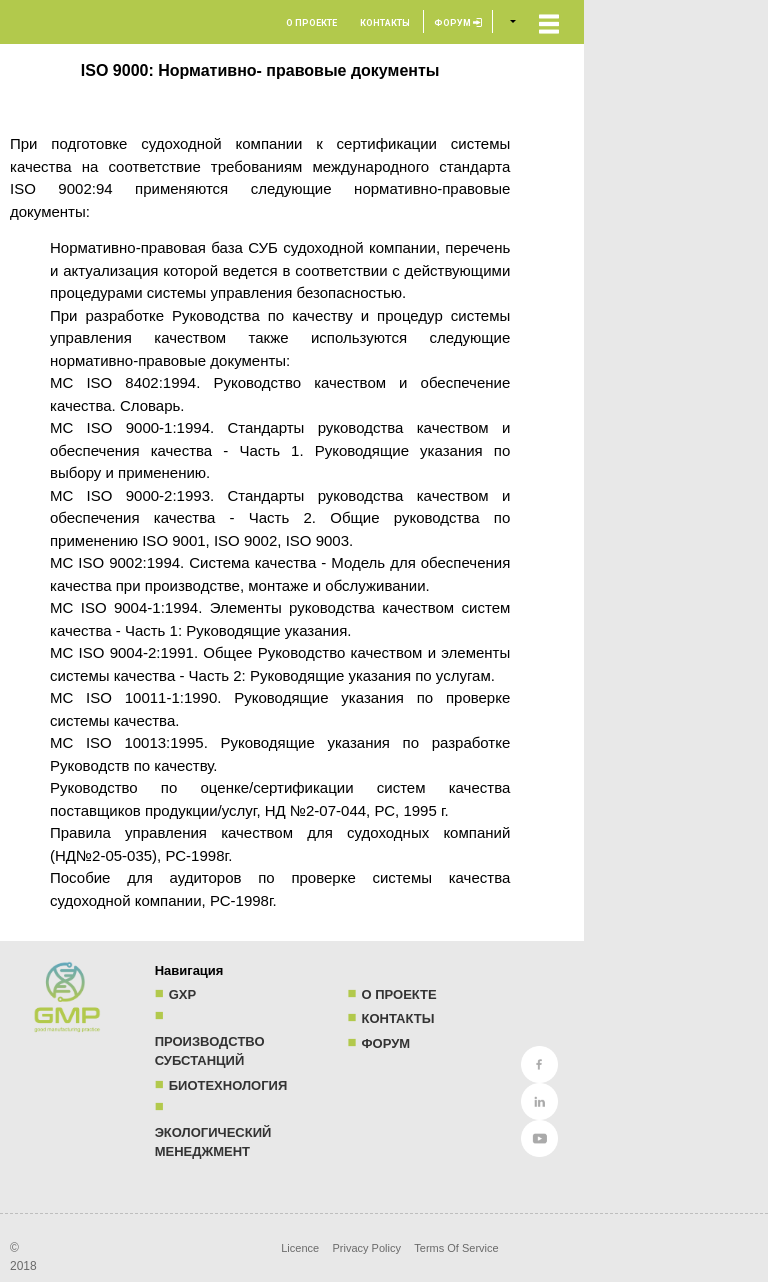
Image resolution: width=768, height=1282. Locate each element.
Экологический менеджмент (213, 1142)
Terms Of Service (456, 1248)
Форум (458, 23)
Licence (300, 1248)
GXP (182, 994)
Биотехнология (228, 1085)
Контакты (385, 23)
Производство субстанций (210, 1051)
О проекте (311, 23)
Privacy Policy (366, 1248)
